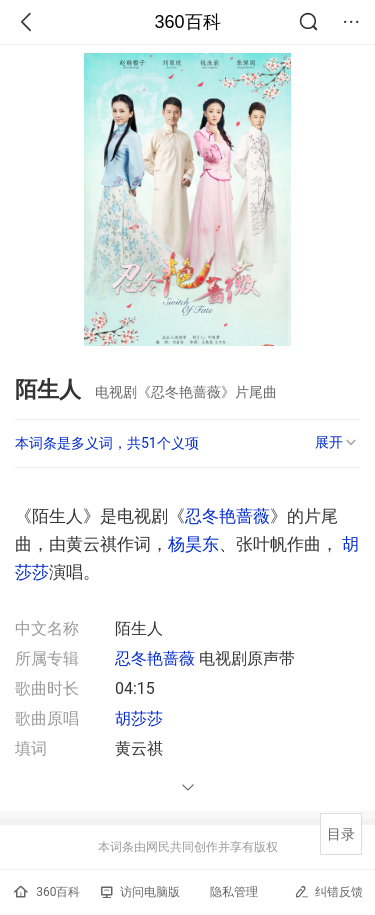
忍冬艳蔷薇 (227, 516)
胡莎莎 (139, 718)
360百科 (187, 22)
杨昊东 (193, 544)
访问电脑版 (140, 892)
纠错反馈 (328, 891)
